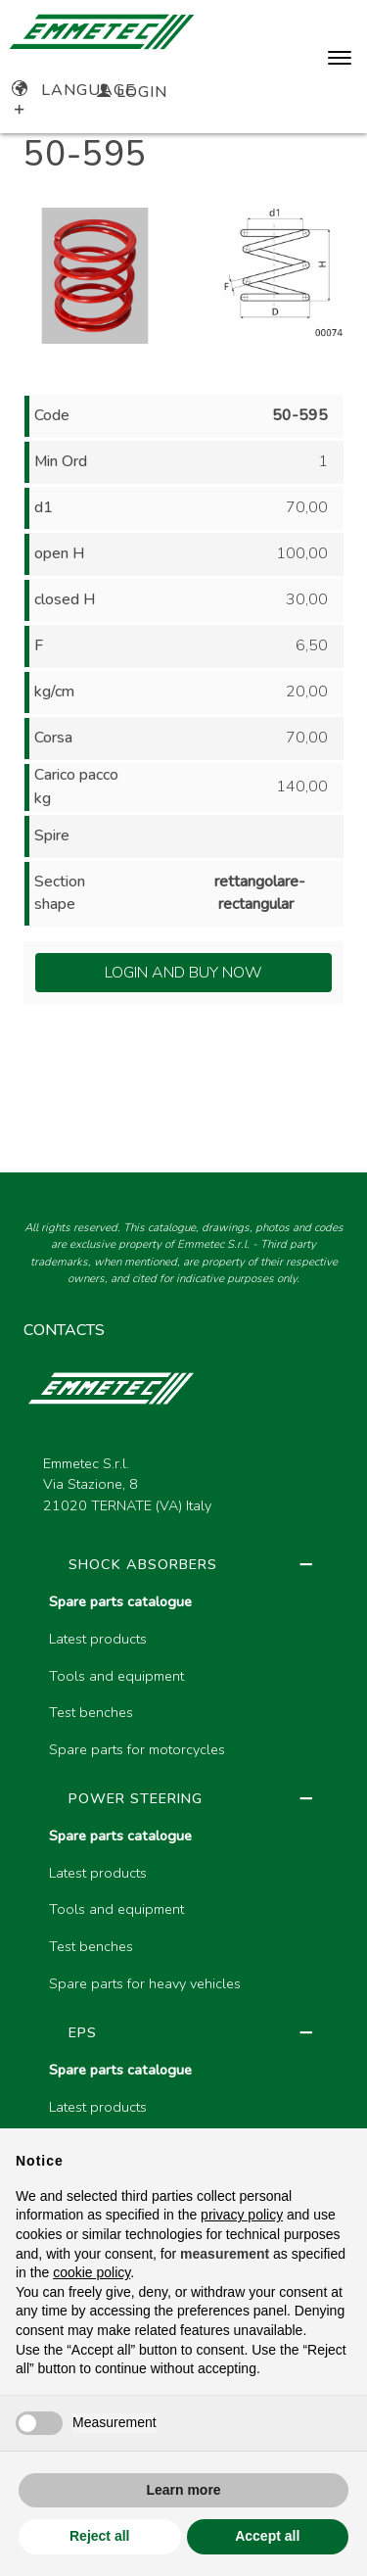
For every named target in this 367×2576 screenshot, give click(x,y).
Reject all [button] (99, 2536)
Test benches (91, 1712)
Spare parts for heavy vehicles (145, 1983)
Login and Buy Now (183, 972)
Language (74, 90)
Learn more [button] (183, 2490)
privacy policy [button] (242, 2214)
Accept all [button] (267, 2536)
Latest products (98, 1638)
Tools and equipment (116, 1676)
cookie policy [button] (91, 2272)
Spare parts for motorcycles (137, 1749)
